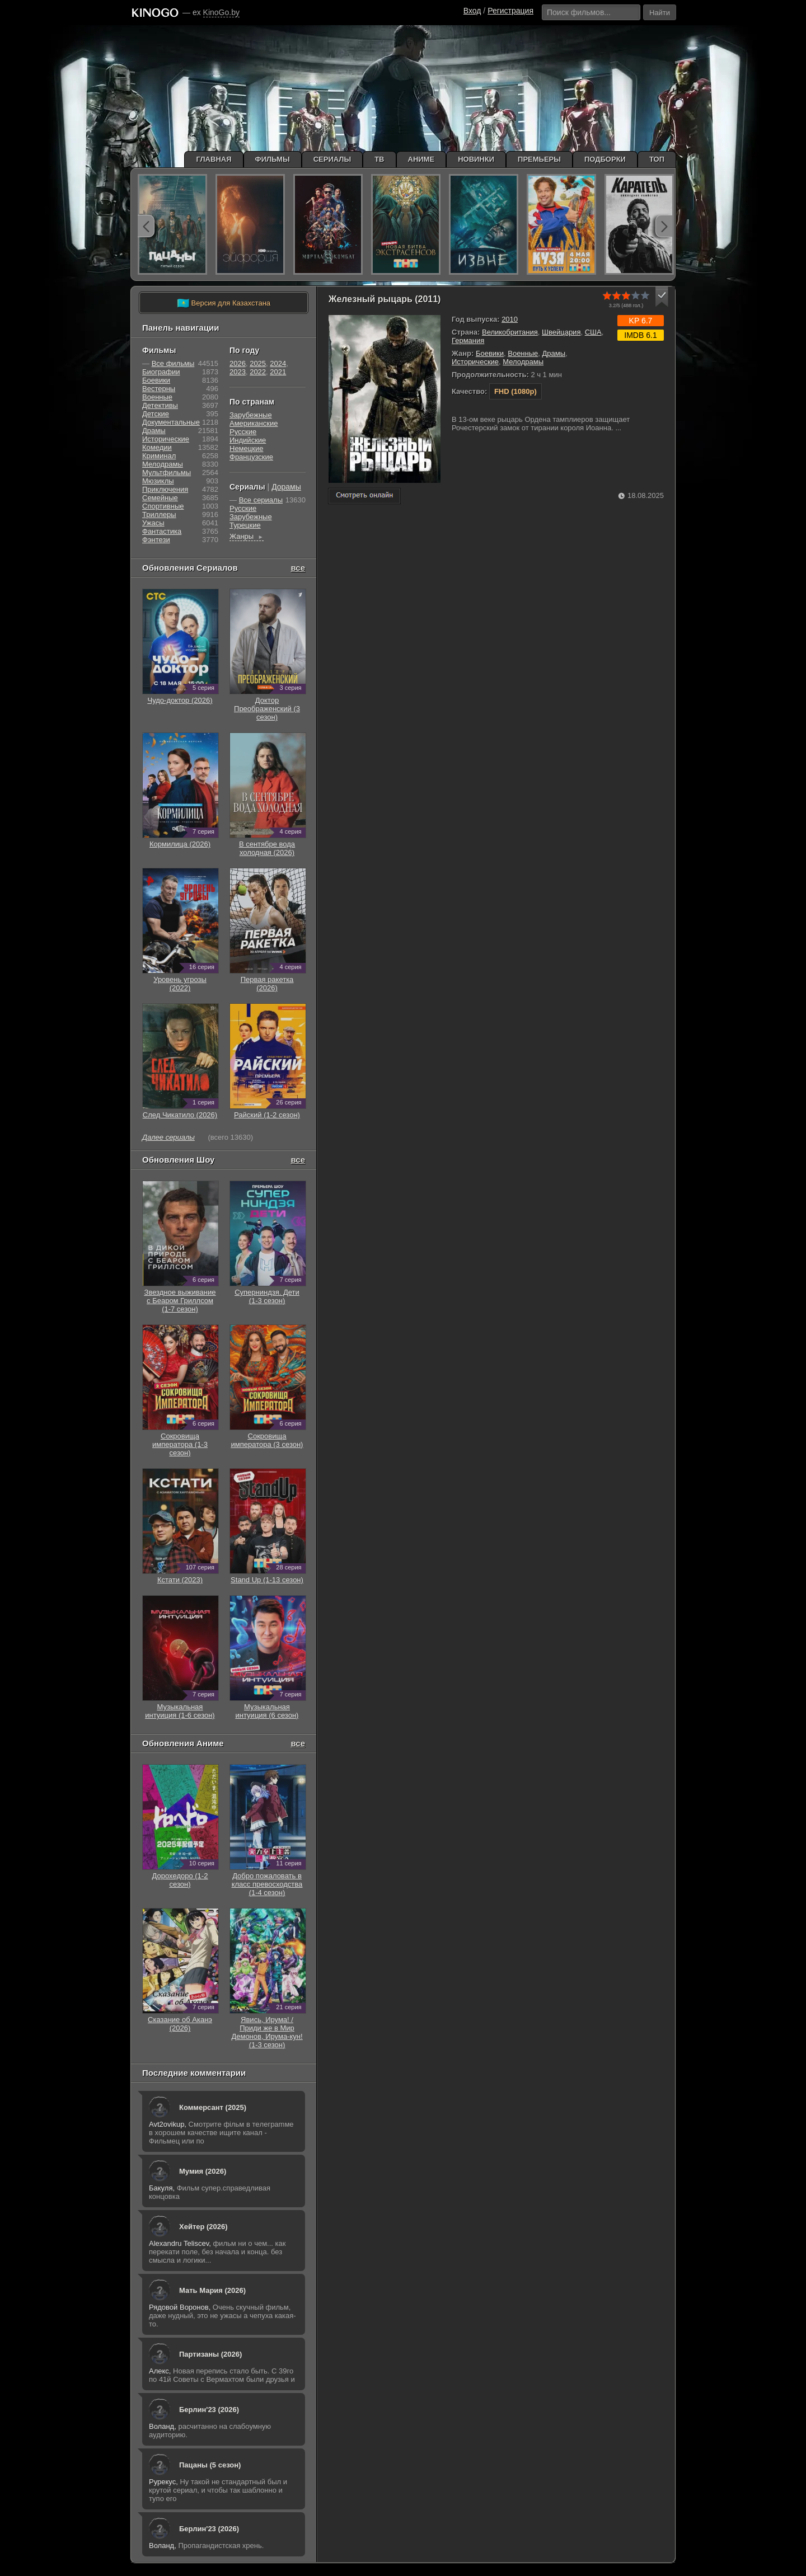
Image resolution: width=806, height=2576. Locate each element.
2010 (510, 319)
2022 (258, 372)
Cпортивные (163, 506)
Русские (242, 431)
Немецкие (246, 448)
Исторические (475, 362)
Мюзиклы (158, 481)
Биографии (161, 372)
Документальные (171, 422)
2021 (278, 372)
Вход (472, 10)
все (297, 567)
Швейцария (561, 332)
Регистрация (510, 10)
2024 (278, 363)
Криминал (159, 456)
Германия (468, 340)
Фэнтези (156, 539)
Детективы (160, 405)
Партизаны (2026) (210, 2354)
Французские (251, 457)
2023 (237, 372)
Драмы (554, 353)
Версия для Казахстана (223, 303)
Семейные (160, 497)
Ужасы (153, 523)
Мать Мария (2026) (212, 2290)
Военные (523, 353)
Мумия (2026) (202, 2171)
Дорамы (286, 486)
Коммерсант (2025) (212, 2107)
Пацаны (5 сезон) (210, 2465)
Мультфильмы (166, 472)
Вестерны (158, 388)
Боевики (490, 353)
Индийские (247, 440)
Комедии (157, 447)
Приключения (165, 489)
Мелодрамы (523, 362)
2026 (237, 363)
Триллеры (159, 514)
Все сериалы (261, 500)
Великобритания (510, 332)
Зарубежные (250, 415)
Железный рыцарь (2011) (385, 299)
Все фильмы (173, 363)
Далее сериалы (168, 1137)
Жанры (246, 536)
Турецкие (245, 525)
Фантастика (161, 531)
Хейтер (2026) (203, 2226)
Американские (253, 423)
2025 (258, 363)
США (593, 332)
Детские (155, 414)
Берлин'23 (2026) (209, 2409)
